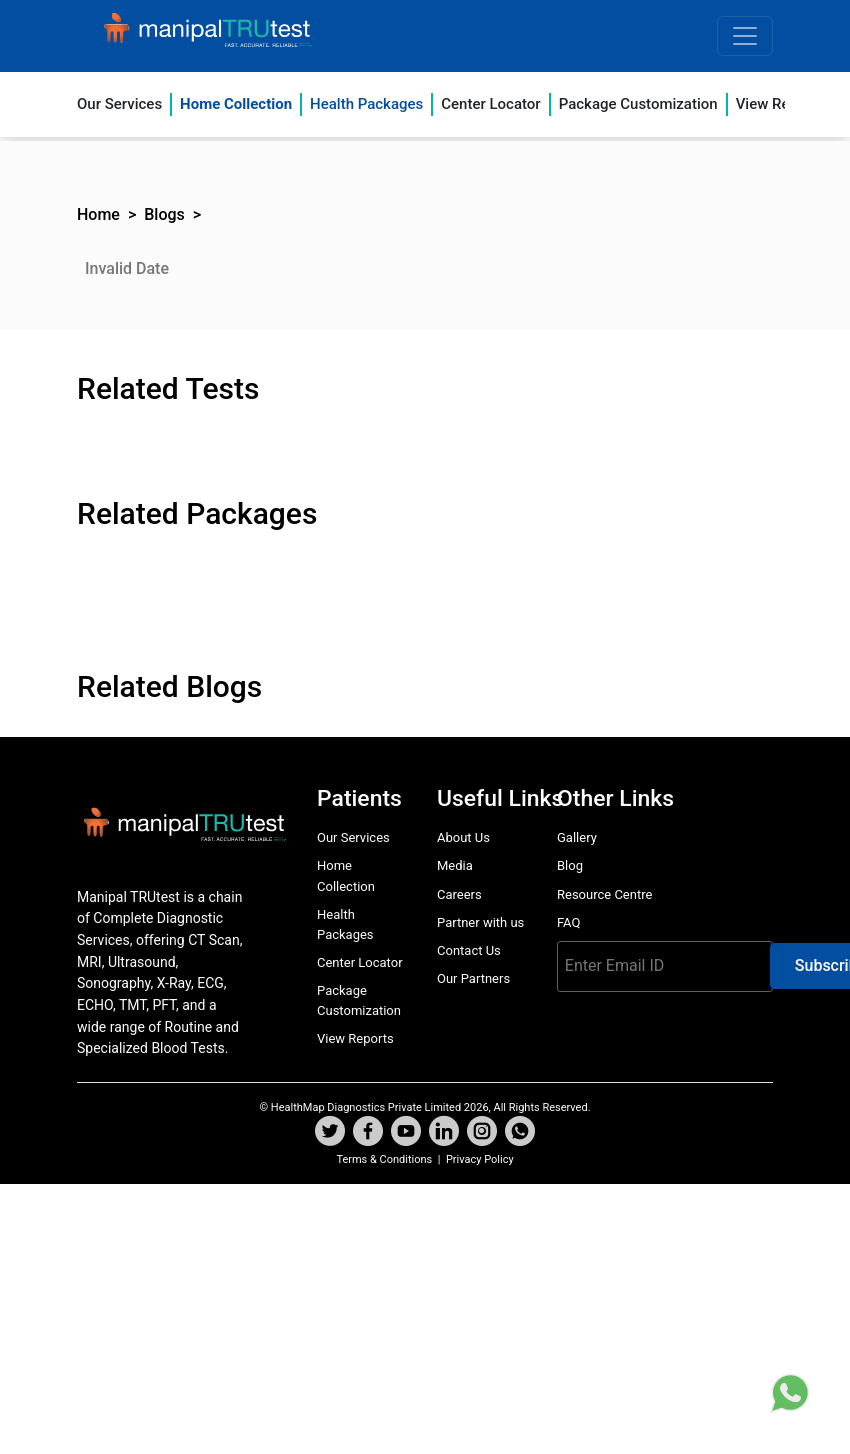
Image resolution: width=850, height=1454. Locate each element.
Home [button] (98, 214)
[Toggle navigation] (745, 36)
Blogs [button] (164, 214)
